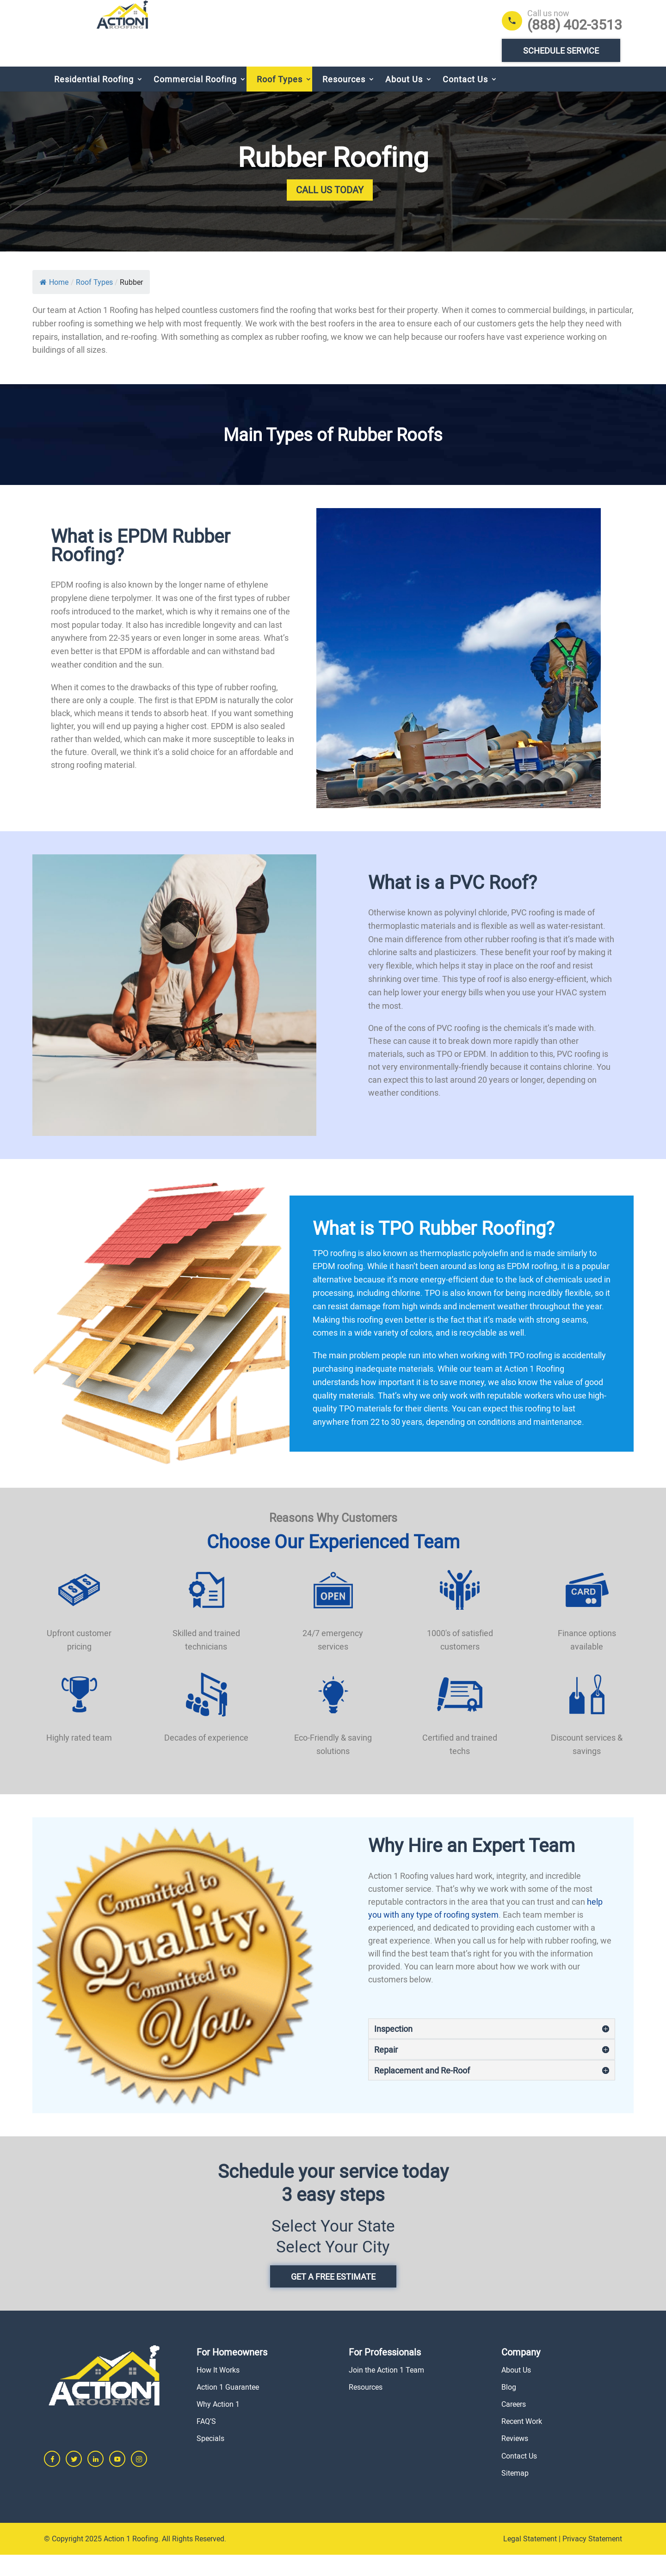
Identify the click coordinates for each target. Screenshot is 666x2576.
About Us (404, 100)
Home (54, 303)
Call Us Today (330, 211)
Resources (343, 100)
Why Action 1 (218, 2425)
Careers (513, 2425)
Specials (210, 2459)
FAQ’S (206, 2442)
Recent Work (521, 2442)
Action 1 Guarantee (228, 2408)
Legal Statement (530, 2560)
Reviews (514, 2459)
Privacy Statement (592, 2560)
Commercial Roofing (195, 100)
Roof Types (279, 100)
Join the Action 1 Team (386, 2391)
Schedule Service (561, 50)
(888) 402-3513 (574, 24)
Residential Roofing (94, 100)
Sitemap (515, 2494)
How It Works (218, 2391)
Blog (508, 2408)
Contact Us (465, 100)
